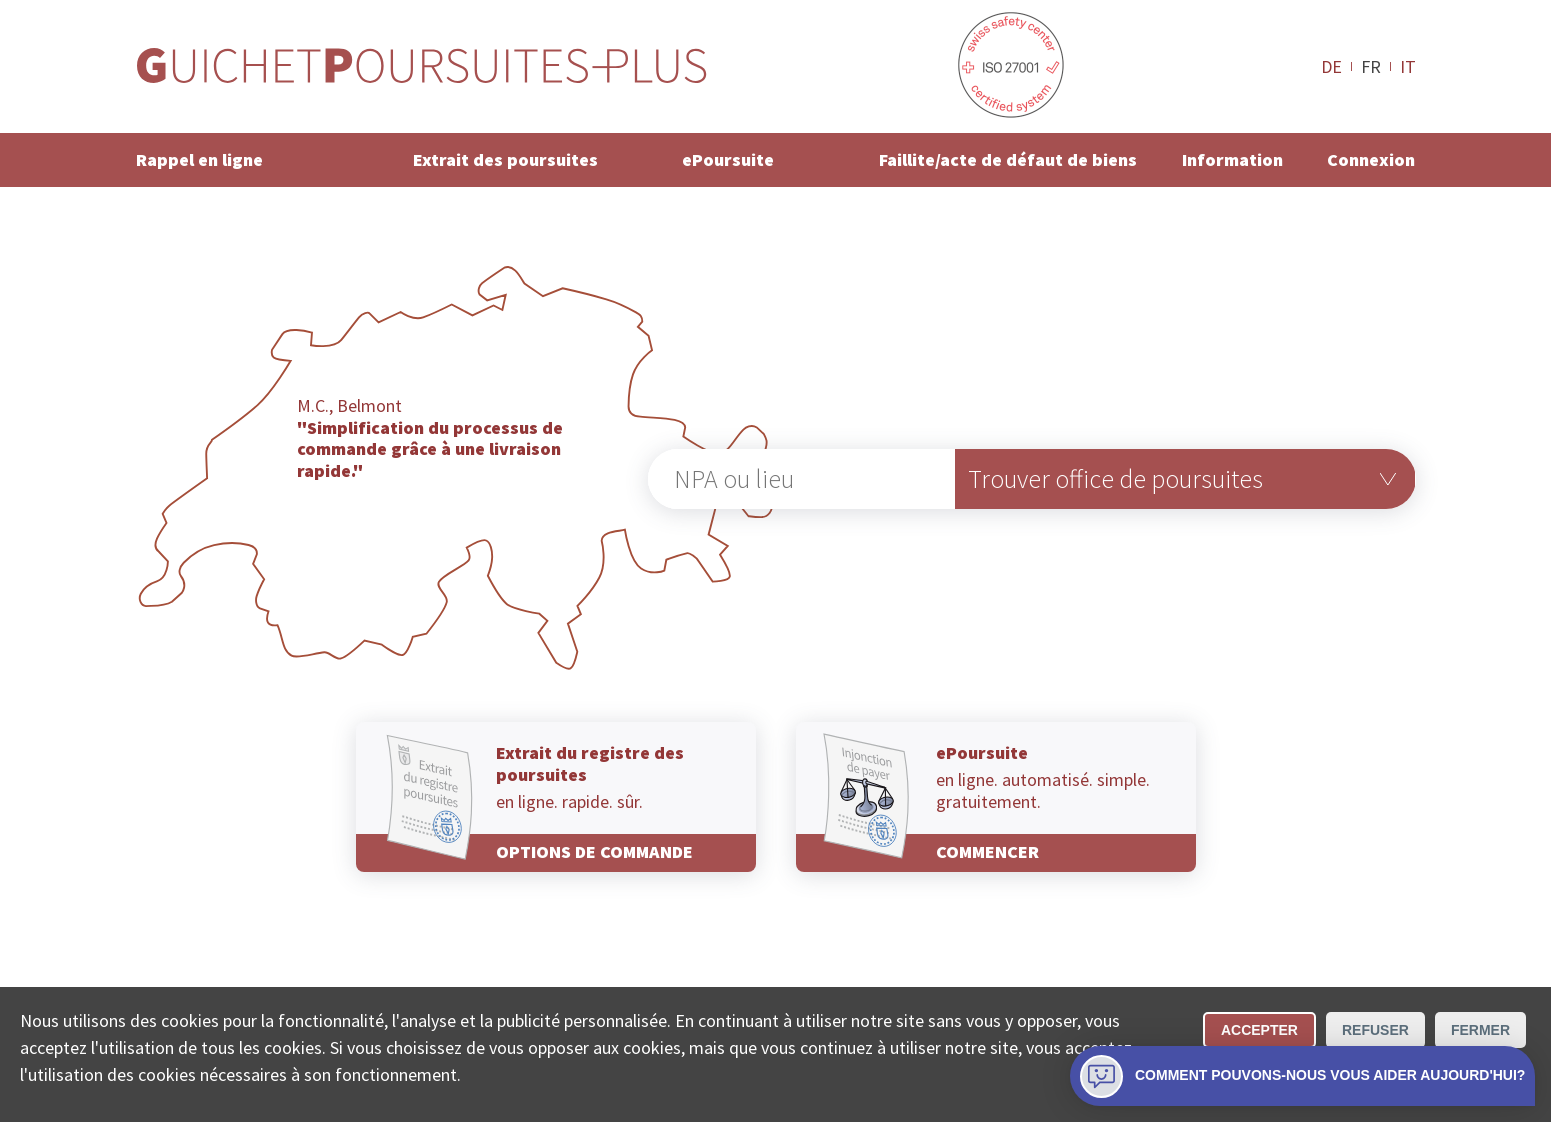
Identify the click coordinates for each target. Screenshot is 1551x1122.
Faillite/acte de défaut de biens (1008, 159)
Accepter (1259, 1030)
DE (1331, 66)
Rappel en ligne (199, 159)
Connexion (1371, 159)
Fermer (1480, 1030)
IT (1408, 66)
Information (1232, 159)
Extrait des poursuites (505, 159)
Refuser (1375, 1030)
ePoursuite (728, 159)
